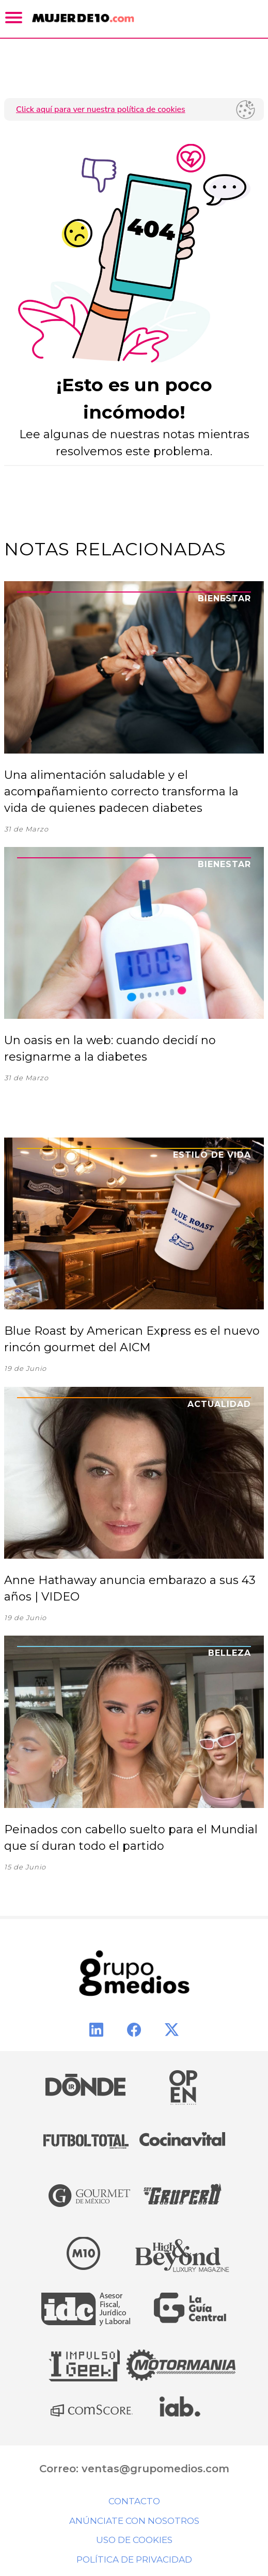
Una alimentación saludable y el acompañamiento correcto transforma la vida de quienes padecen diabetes (121, 791)
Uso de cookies (134, 2540)
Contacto (134, 2501)
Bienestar (224, 598)
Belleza (229, 1653)
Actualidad (219, 1404)
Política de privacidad (134, 2559)
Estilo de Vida (212, 1155)
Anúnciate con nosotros (134, 2521)
